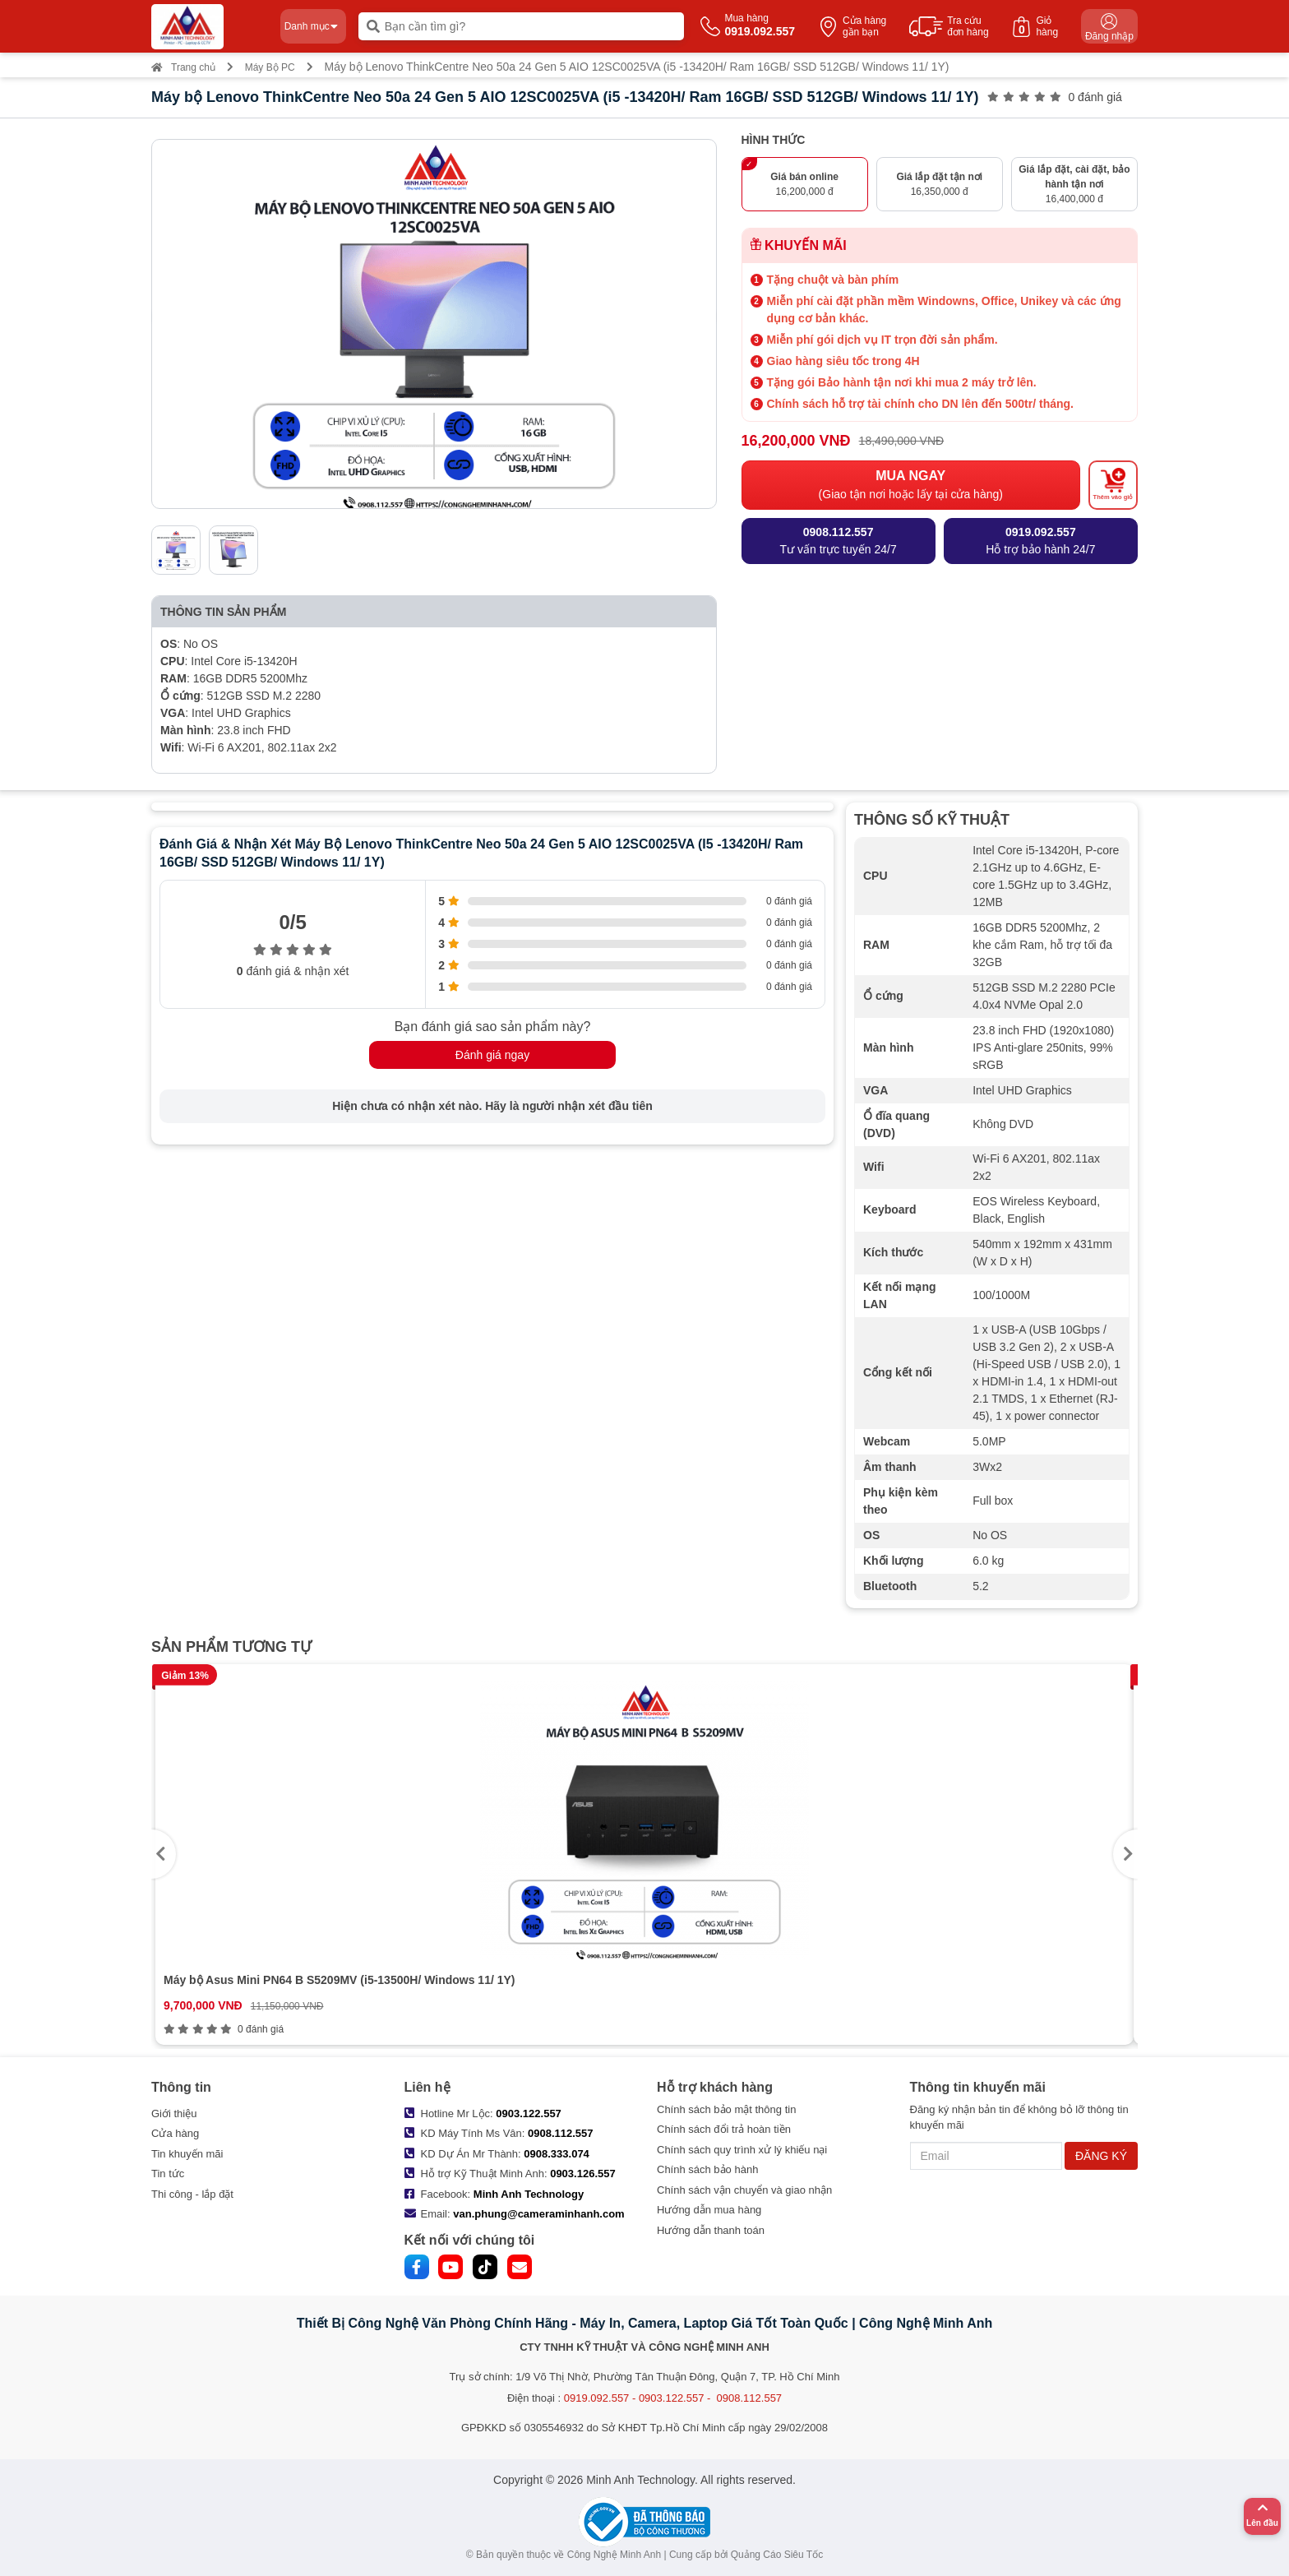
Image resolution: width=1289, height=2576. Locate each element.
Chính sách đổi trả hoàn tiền (724, 2129)
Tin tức (167, 2173)
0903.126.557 (583, 2173)
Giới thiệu (173, 2113)
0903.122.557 (528, 2113)
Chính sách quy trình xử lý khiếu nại (742, 2150)
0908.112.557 (561, 2133)
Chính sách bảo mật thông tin (726, 2109)
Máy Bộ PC (270, 67)
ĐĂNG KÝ (1101, 2155)
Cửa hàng (175, 2133)
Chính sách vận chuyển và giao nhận (744, 2190)
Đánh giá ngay (492, 1054)
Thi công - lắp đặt (192, 2194)
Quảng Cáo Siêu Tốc (777, 2554)
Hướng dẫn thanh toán (711, 2230)
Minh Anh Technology (529, 2194)
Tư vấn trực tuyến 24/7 (838, 540)
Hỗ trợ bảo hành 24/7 (1040, 540)
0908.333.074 (556, 2154)
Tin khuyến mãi (187, 2154)
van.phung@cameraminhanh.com (538, 2214)
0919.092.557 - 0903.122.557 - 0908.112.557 (673, 2398)
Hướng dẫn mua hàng (709, 2210)
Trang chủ (183, 67)
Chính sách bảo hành (707, 2169)
